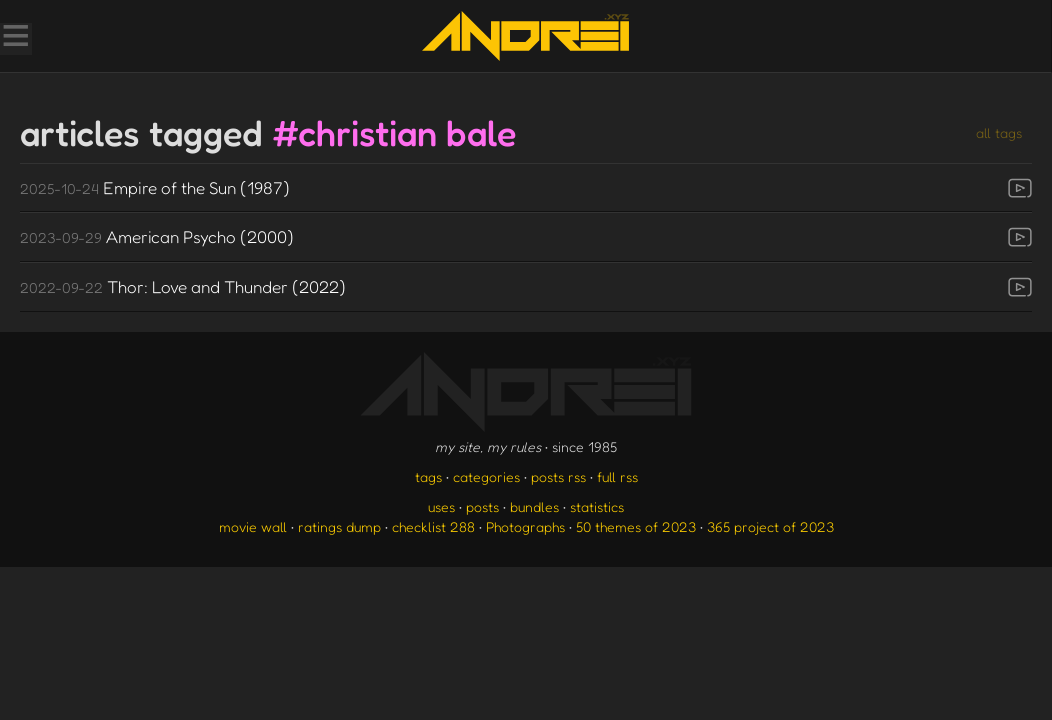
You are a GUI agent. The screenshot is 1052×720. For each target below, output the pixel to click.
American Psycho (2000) (157, 236)
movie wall (253, 526)
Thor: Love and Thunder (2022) (183, 286)
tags (428, 476)
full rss (617, 476)
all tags (999, 132)
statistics (597, 506)
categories (486, 476)
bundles (534, 506)
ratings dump (339, 526)
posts (482, 506)
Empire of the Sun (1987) (155, 187)
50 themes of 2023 (636, 526)
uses (441, 506)
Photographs (525, 526)
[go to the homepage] (525, 36)
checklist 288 (433, 526)
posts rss (558, 476)
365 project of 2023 (770, 526)
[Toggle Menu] (15, 38)
